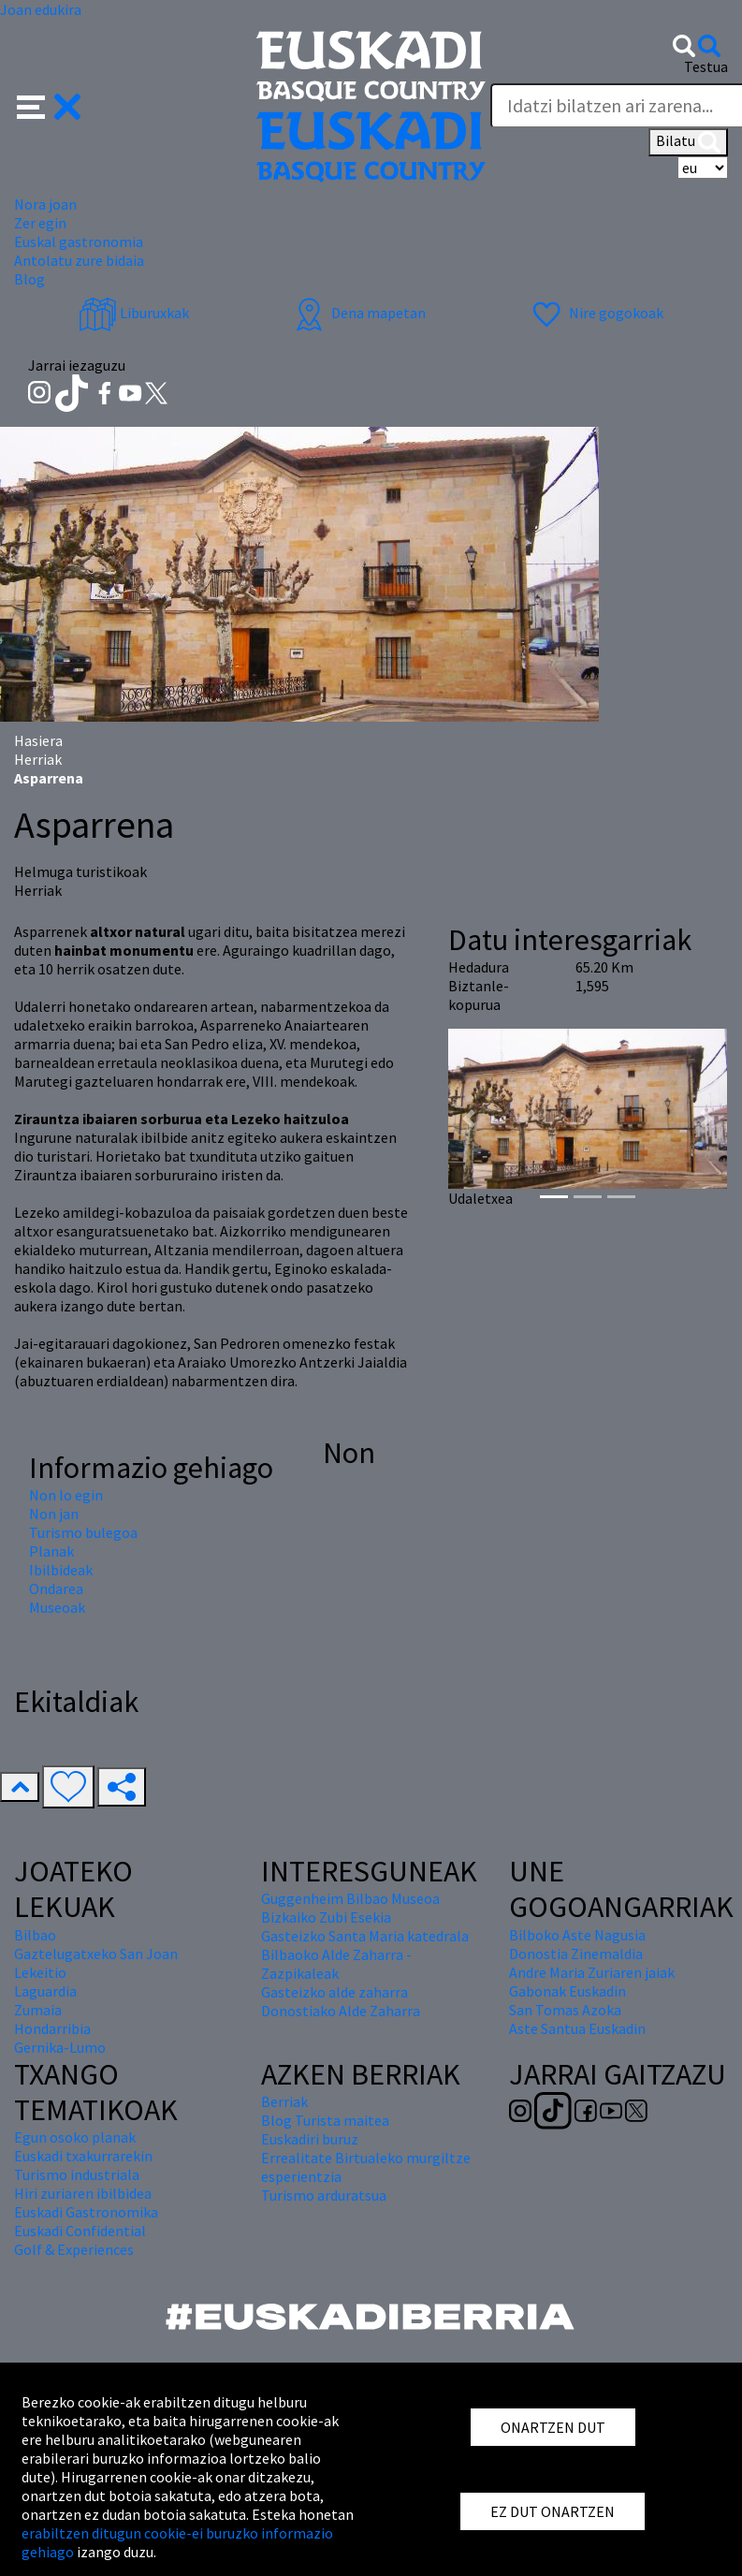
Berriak (284, 2101)
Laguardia (45, 1991)
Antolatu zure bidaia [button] (79, 260)
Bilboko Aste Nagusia (577, 1934)
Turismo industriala (76, 2174)
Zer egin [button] (40, 222)
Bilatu (688, 142)
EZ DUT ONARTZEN (552, 2511)
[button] (49, 104)
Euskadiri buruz (309, 2139)
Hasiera (38, 740)
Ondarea (56, 1588)
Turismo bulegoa (83, 1532)
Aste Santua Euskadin (577, 2028)
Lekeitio (40, 1972)
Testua (706, 66)
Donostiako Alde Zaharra (340, 2010)
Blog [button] (29, 279)
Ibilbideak (61, 1569)
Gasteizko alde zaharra (334, 1992)
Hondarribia (52, 2028)
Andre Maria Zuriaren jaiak (592, 1972)
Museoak (57, 1607)
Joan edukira (40, 9)
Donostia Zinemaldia (576, 1953)
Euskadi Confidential (80, 2230)
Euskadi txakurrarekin (83, 2155)
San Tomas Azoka (565, 2009)
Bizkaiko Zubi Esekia (326, 1917)
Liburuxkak (134, 312)
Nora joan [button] (45, 204)
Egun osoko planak (75, 2137)
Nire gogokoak (595, 312)
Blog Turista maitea (325, 2120)
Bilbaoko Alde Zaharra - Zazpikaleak (336, 1964)
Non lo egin (66, 1495)
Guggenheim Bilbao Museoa (350, 1898)
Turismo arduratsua (323, 2195)
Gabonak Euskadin (567, 1991)
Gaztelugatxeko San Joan (96, 1953)
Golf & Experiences (74, 2249)
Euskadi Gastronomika (86, 2212)
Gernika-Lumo (60, 2047)
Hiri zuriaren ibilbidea (83, 2193)
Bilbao (35, 1934)
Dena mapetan (358, 312)
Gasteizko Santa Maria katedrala (365, 1935)
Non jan (54, 1513)
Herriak (38, 759)
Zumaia (38, 2009)
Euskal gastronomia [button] (78, 241)
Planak (51, 1551)
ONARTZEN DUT (553, 2427)
